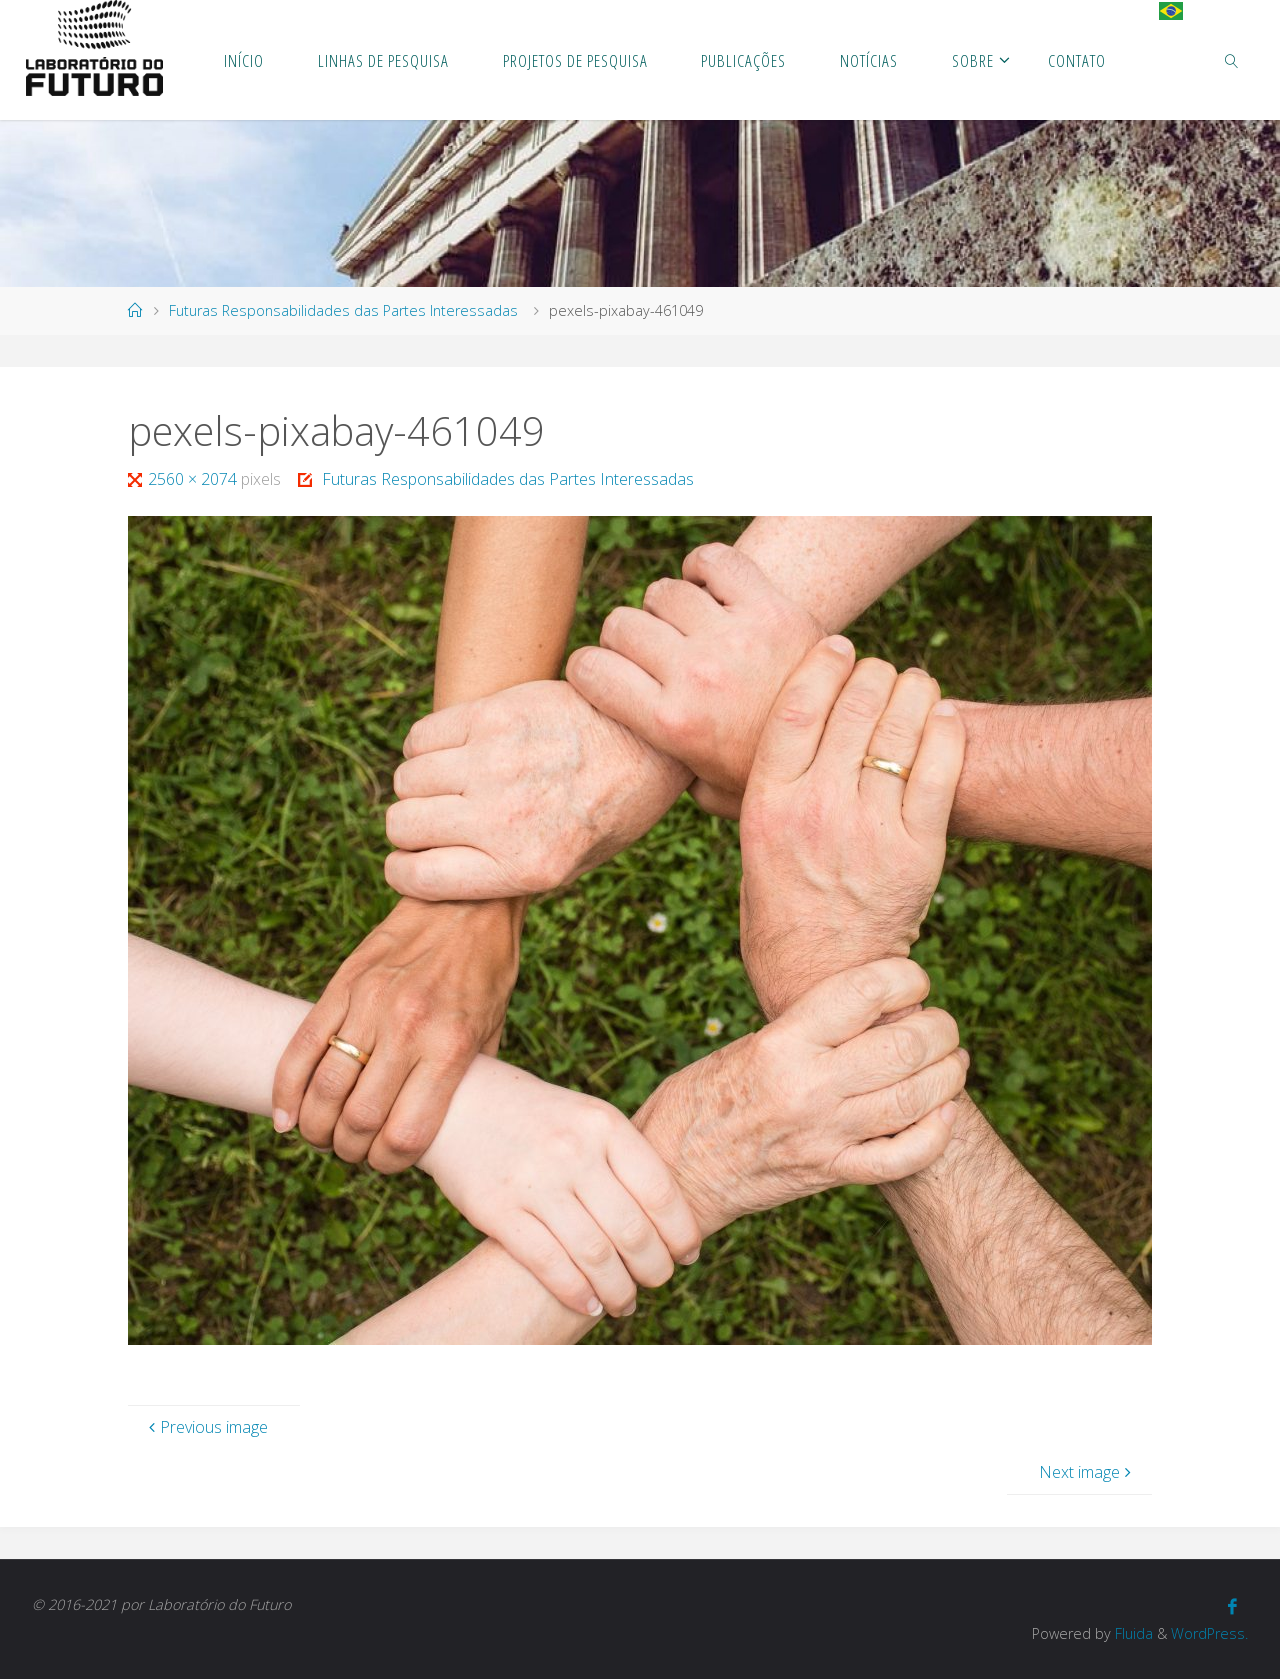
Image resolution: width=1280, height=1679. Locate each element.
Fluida (1132, 1633)
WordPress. (1209, 1633)
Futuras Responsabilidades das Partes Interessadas (343, 310)
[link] (1232, 60)
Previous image (206, 1427)
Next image (1087, 1472)
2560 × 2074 (194, 479)
